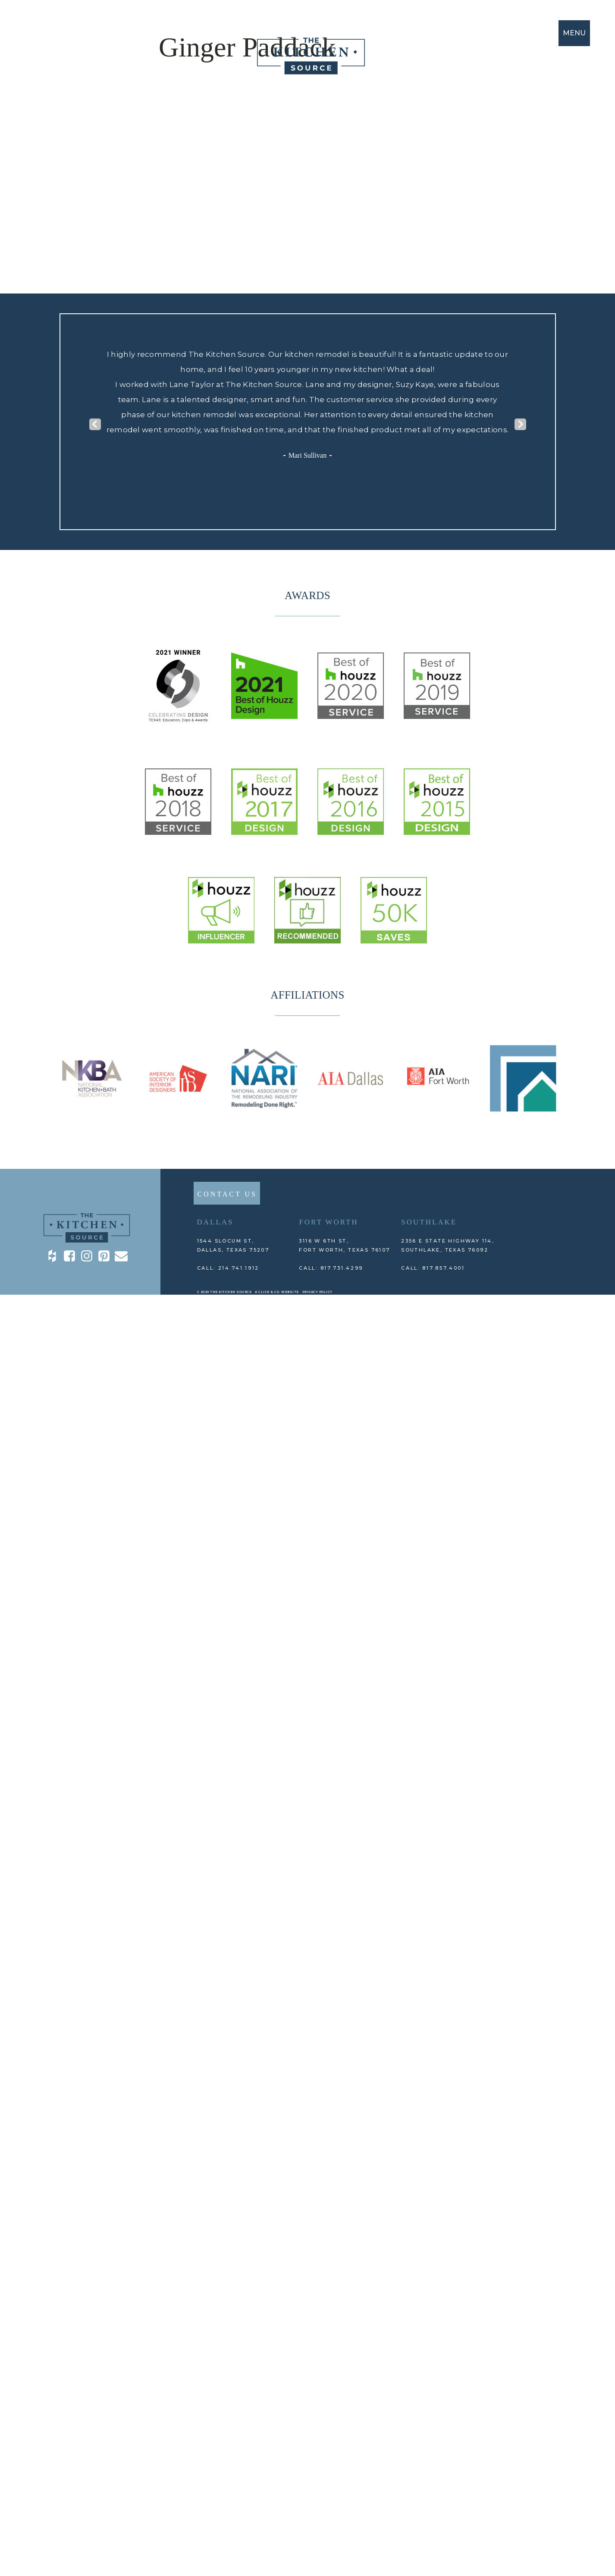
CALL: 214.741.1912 (228, 1268)
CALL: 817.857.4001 (433, 1268)
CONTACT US (227, 1194)
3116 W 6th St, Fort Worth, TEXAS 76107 (344, 1245)
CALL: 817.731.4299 (331, 1268)
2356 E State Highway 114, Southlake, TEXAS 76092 (447, 1245)
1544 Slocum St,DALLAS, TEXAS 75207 (233, 1245)
